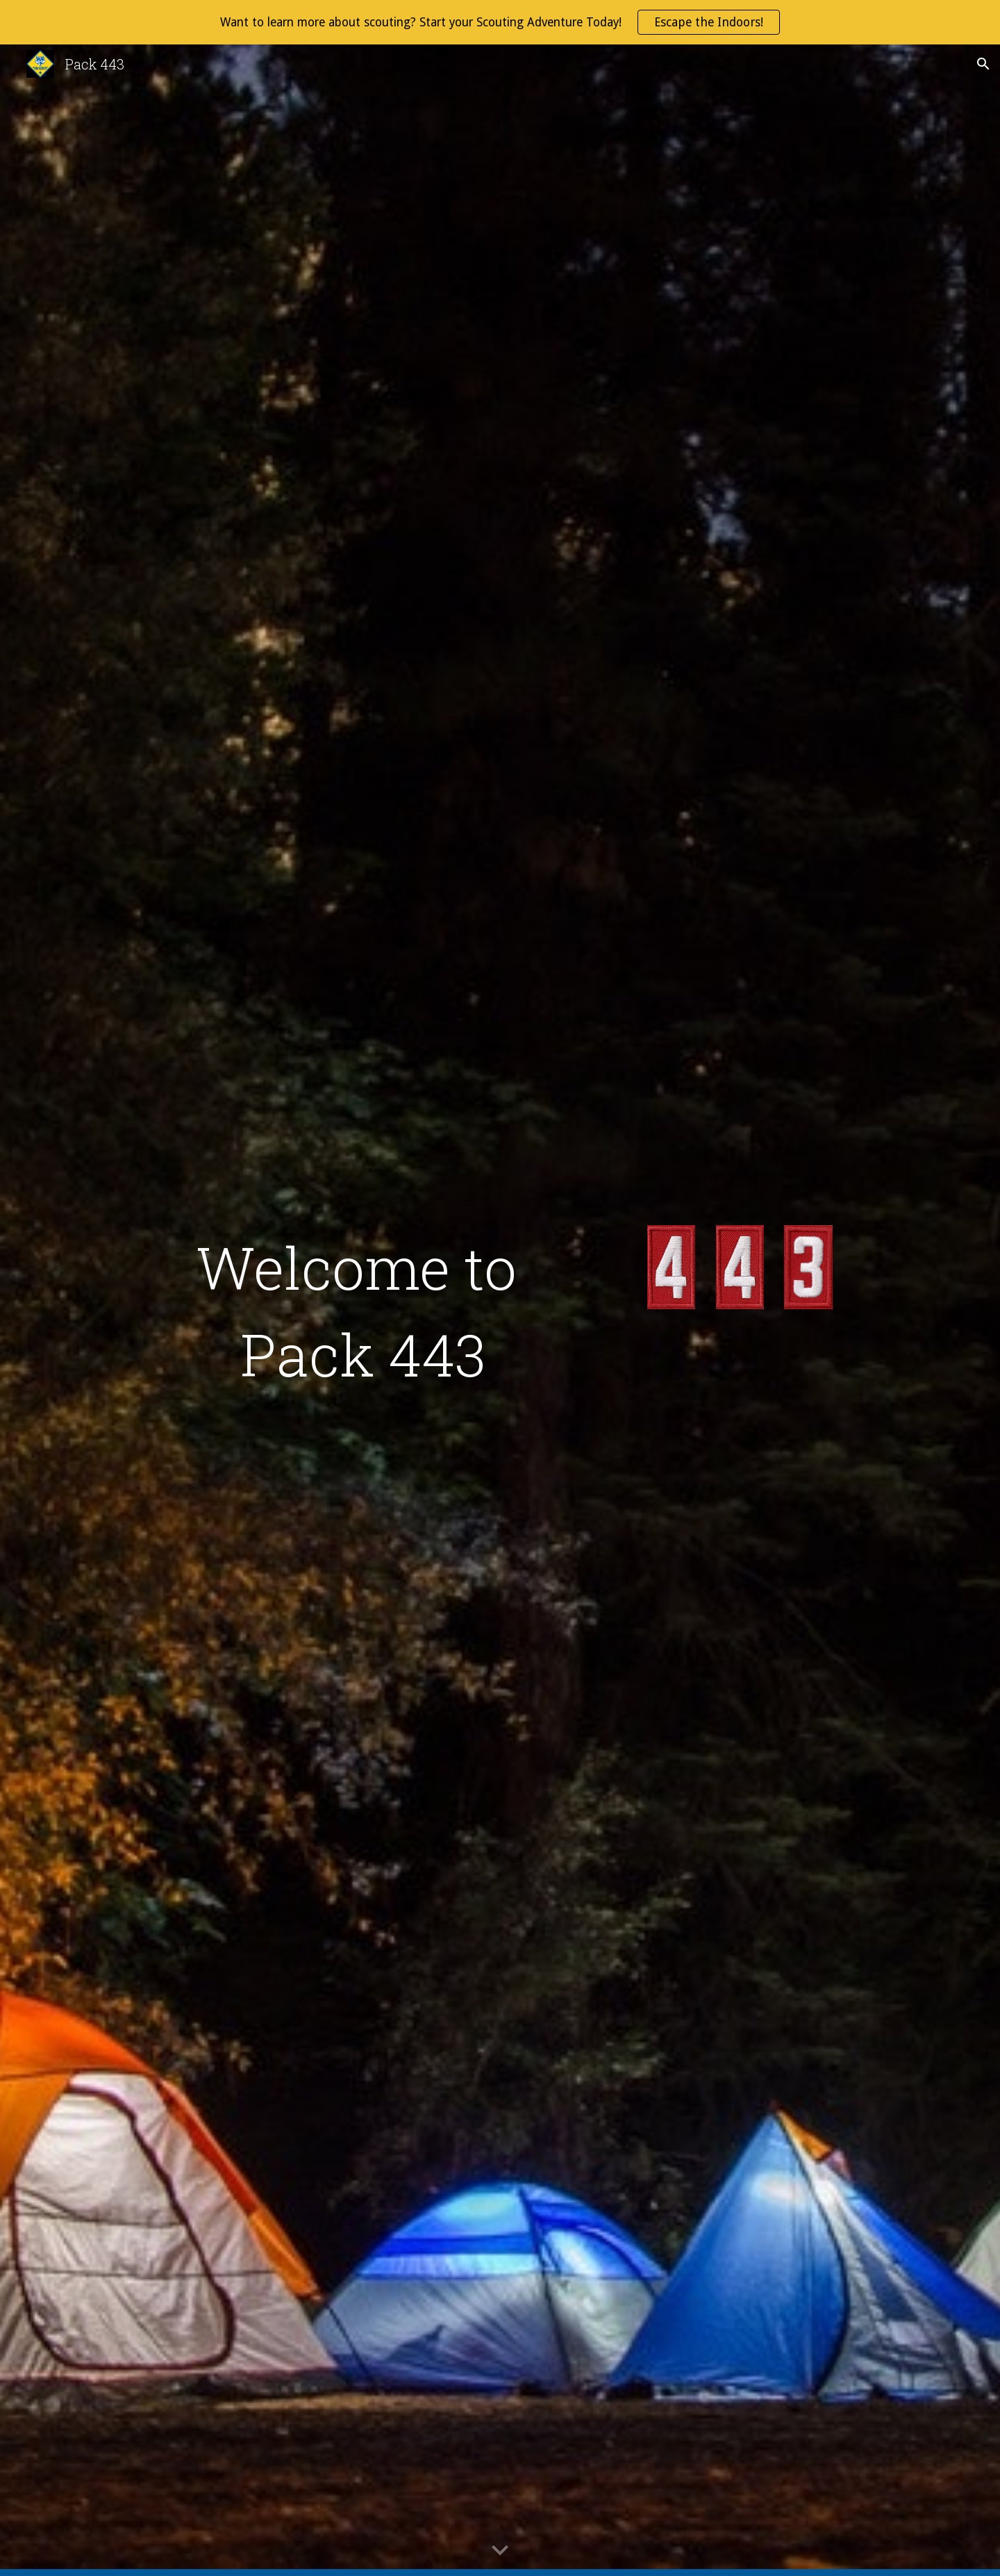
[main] (363, 1310)
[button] (983, 64)
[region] (500, 22)
